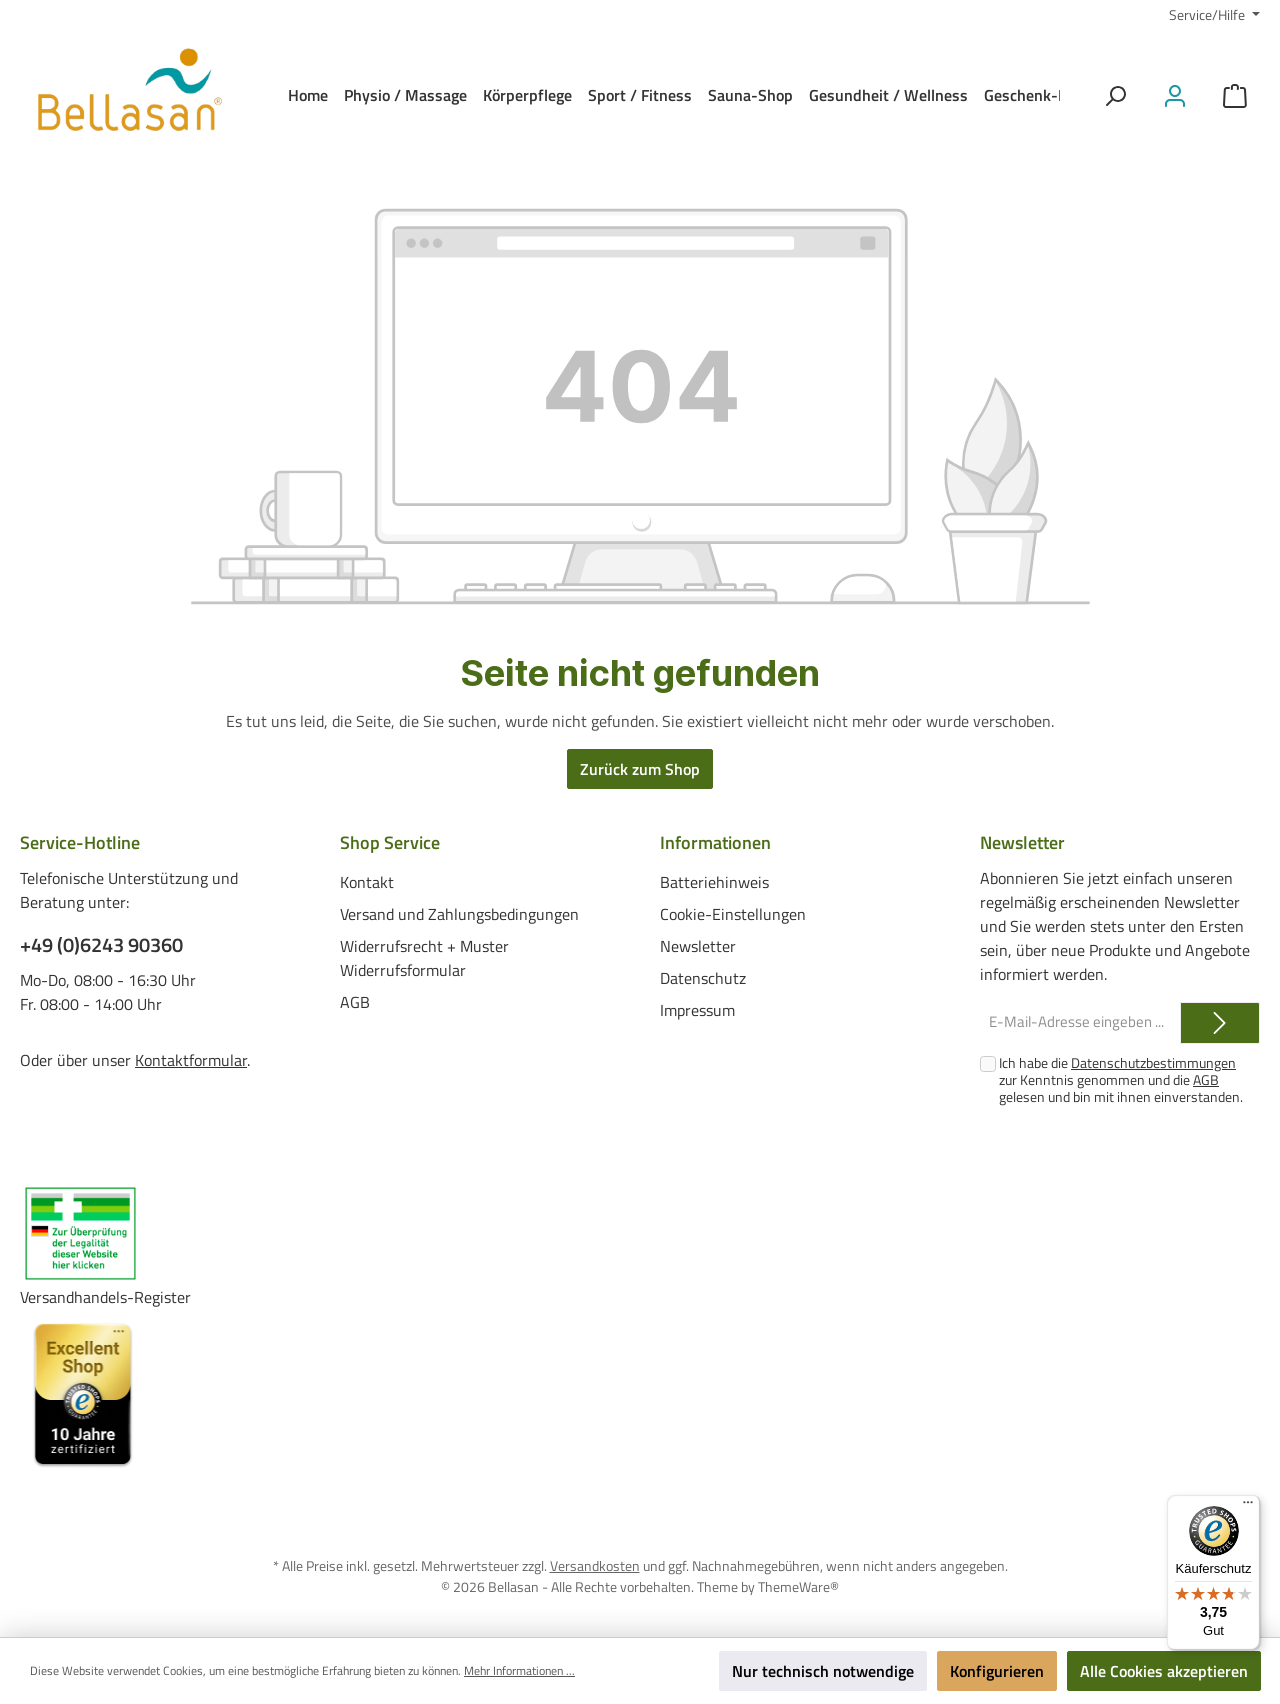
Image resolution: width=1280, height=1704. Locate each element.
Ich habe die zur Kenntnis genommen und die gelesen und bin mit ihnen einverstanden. (1121, 1079)
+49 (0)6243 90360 (101, 945)
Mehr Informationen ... (519, 1671)
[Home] (308, 95)
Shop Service (390, 842)
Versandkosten (595, 1565)
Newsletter (698, 946)
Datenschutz (703, 978)
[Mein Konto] (1175, 95)
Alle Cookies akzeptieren (1164, 1671)
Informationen (715, 842)
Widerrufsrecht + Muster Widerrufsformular (424, 958)
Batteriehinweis (714, 882)
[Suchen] (1115, 95)
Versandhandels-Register (105, 1297)
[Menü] (1248, 1507)
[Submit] (1220, 1023)
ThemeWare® (798, 1586)
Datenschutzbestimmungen (1153, 1062)
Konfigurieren (997, 1671)
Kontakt (367, 882)
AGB (355, 1002)
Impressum (697, 1010)
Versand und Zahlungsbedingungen (459, 914)
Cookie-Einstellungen (733, 914)
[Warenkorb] (1235, 95)
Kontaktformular (191, 1060)
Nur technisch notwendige (823, 1671)
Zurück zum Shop (640, 769)
